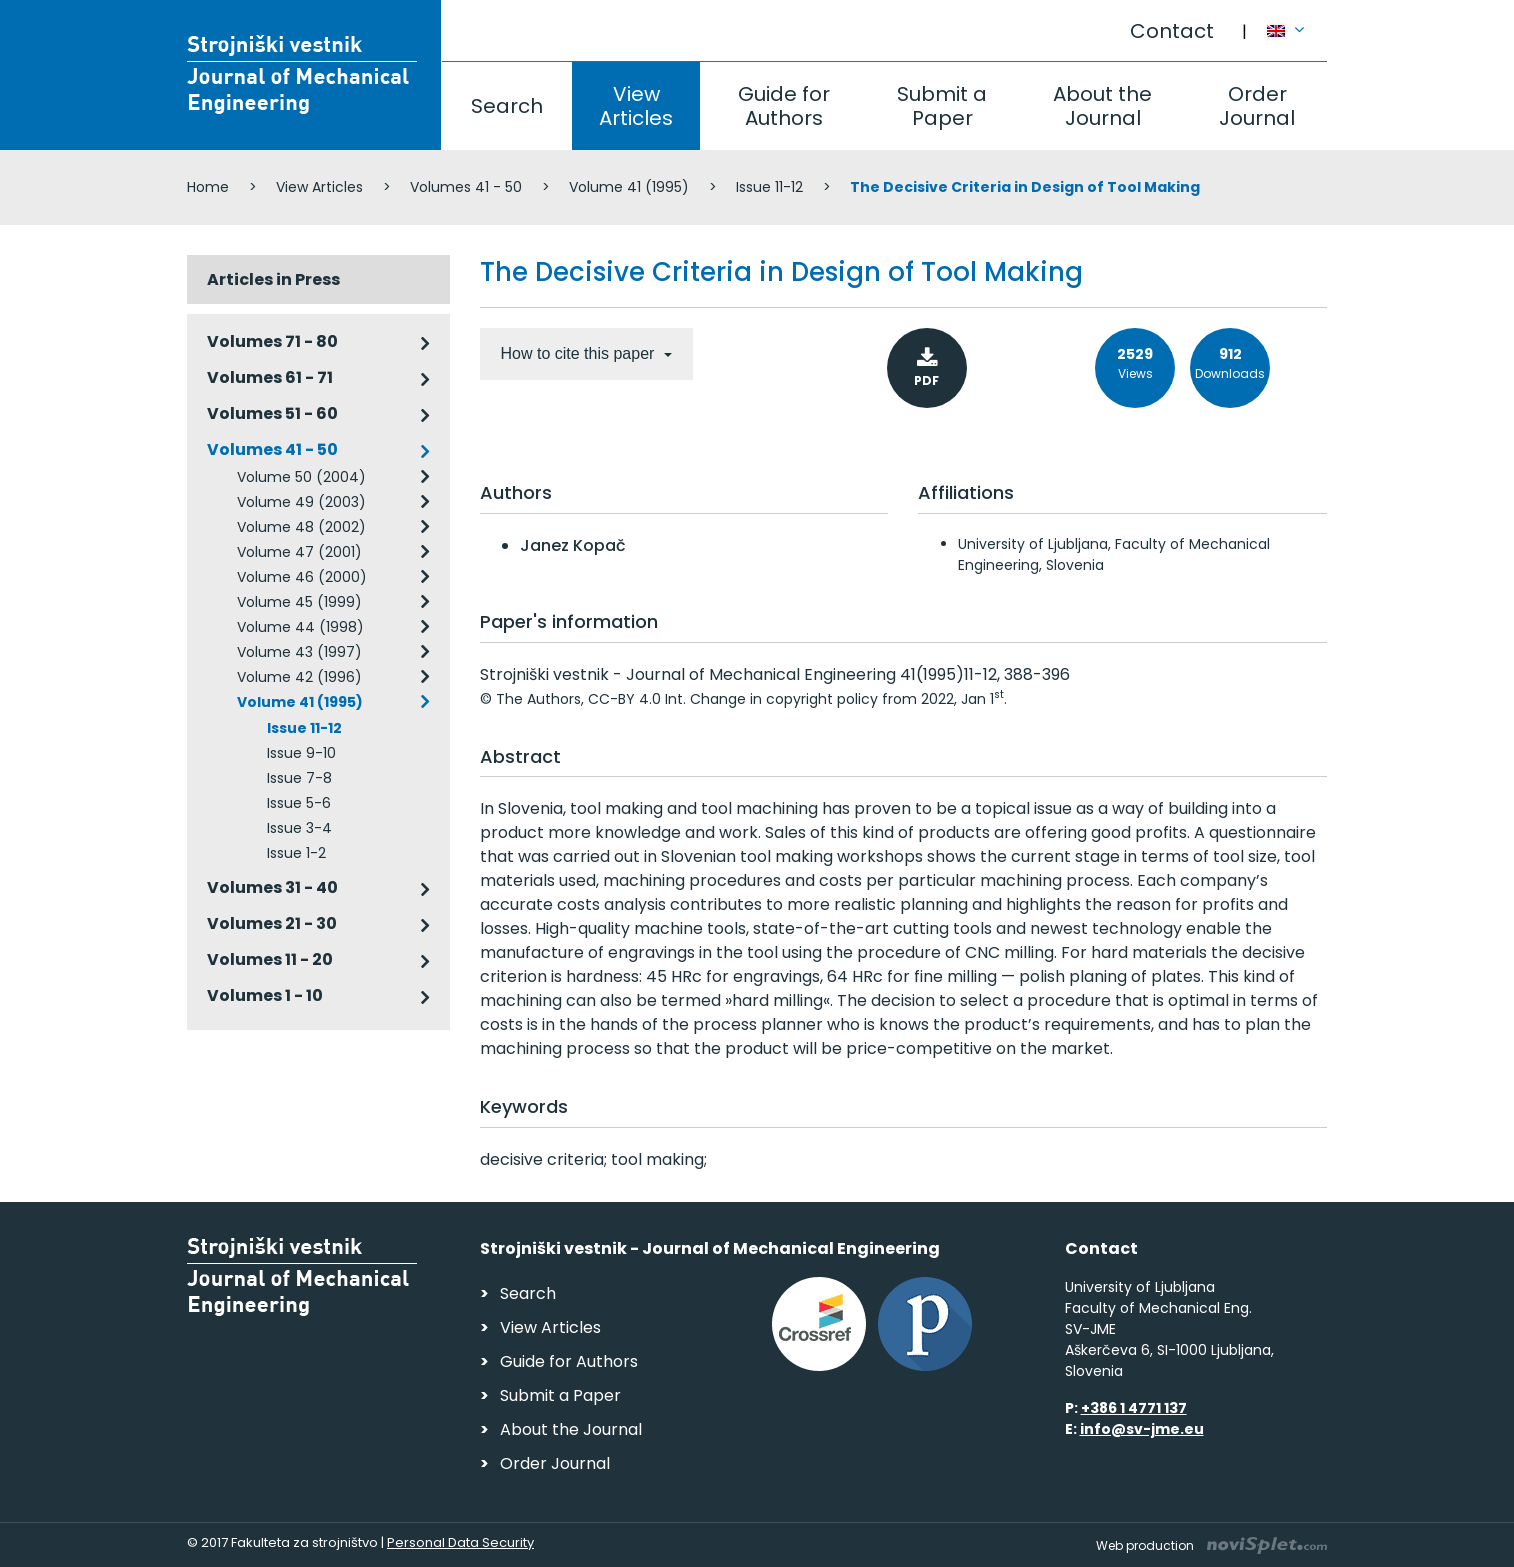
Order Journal (1257, 106)
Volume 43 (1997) (299, 652)
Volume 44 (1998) (300, 627)
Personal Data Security (460, 1542)
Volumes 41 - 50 (466, 187)
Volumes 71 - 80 (272, 341)
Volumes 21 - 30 (272, 923)
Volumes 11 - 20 (270, 959)
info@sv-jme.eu (1142, 1429)
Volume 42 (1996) (299, 677)
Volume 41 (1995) (629, 187)
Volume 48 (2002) (301, 527)
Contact (1172, 31)
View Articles (636, 106)
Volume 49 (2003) (301, 502)
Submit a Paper (942, 106)
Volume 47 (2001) (299, 552)
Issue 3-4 (299, 828)
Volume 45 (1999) (299, 602)
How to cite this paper (580, 353)
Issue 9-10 (301, 753)
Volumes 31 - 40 (272, 887)
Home (208, 187)
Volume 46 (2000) (302, 577)
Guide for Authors (784, 106)
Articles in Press (273, 279)
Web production (1211, 1545)
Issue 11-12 (769, 187)
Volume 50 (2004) (301, 477)
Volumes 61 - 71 (270, 377)
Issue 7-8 (299, 778)
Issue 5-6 (299, 803)
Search (507, 106)
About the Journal (1102, 106)
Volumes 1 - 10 (265, 995)
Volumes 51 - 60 (272, 413)
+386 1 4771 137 (1134, 1408)
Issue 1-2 (296, 853)
